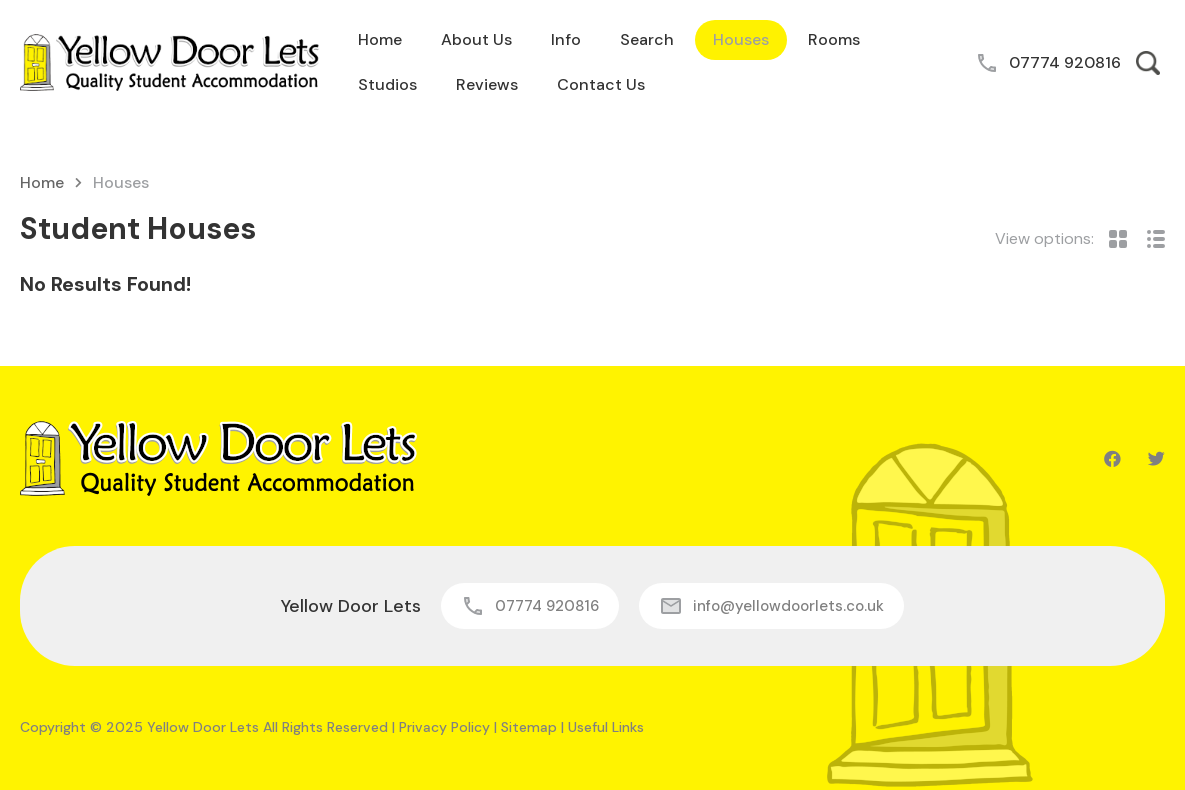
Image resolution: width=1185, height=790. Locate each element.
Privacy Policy (444, 727)
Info (566, 39)
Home (380, 39)
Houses (741, 39)
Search (647, 39)
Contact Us (601, 84)
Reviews (487, 84)
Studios (387, 84)
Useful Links (606, 727)
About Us (476, 39)
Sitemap (529, 727)
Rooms (834, 39)
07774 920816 (1065, 62)
